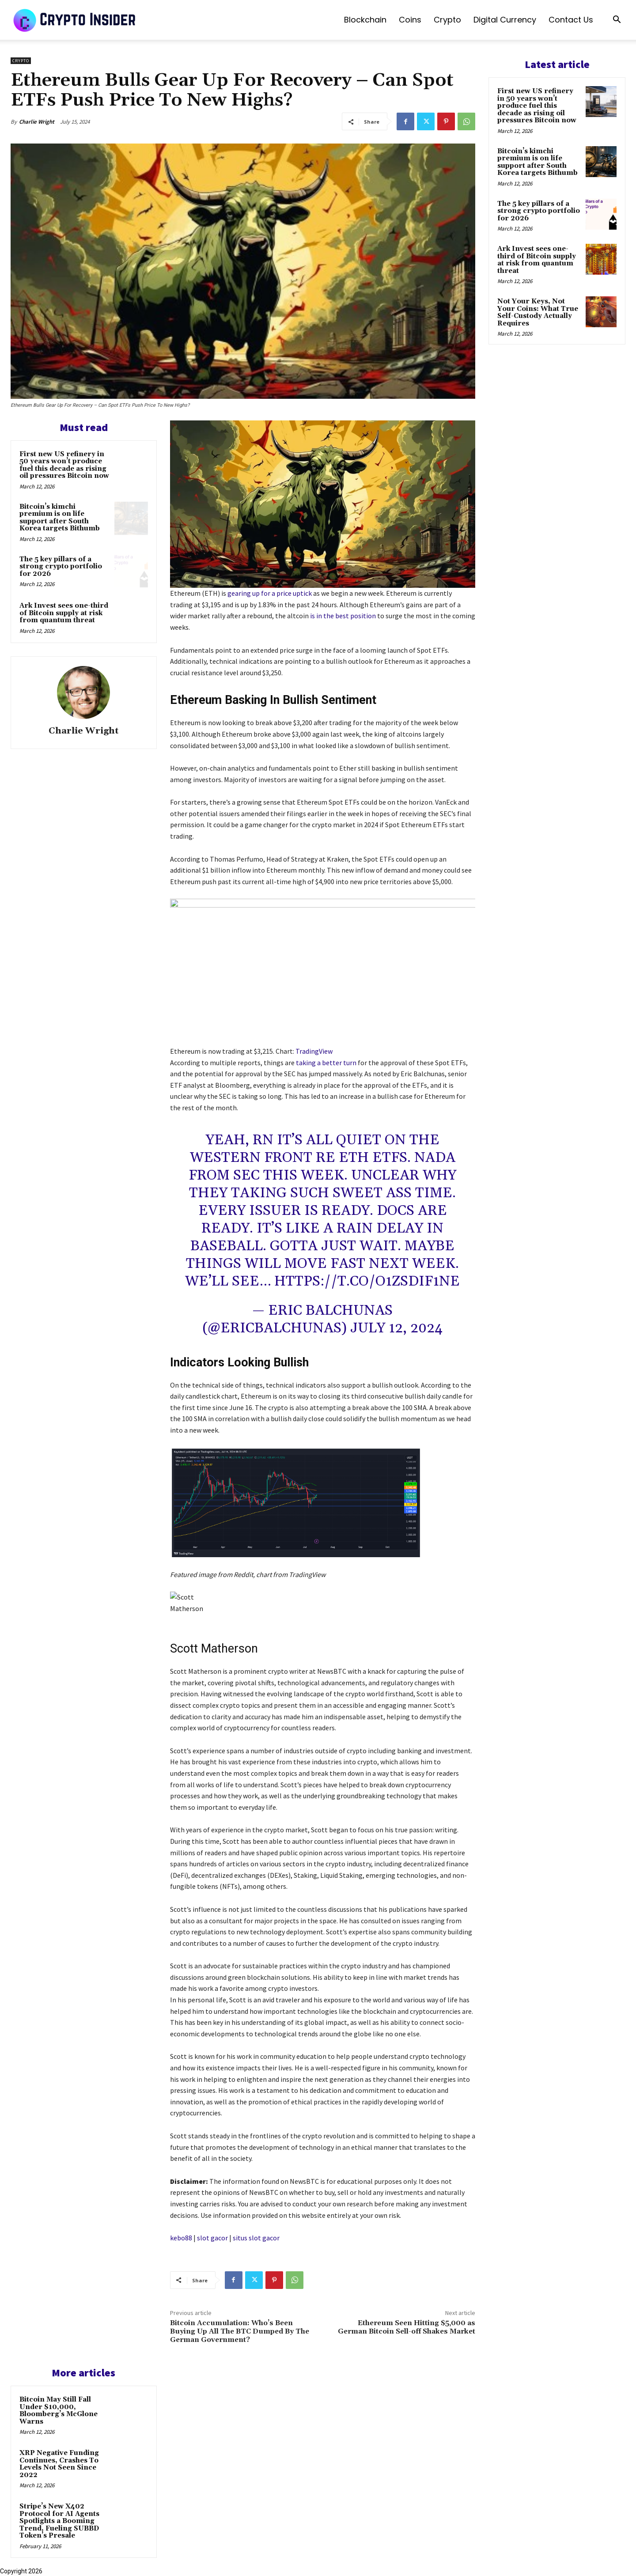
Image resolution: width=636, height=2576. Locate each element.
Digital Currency (504, 19)
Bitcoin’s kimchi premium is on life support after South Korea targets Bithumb (59, 518)
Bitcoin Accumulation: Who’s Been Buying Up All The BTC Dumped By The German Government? (239, 2331)
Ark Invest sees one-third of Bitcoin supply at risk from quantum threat (63, 612)
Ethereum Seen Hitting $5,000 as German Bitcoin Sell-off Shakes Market (406, 2327)
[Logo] (75, 20)
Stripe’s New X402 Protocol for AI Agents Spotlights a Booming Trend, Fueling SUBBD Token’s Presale (59, 2521)
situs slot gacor (256, 2237)
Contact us (571, 19)
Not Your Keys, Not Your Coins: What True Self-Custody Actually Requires (537, 312)
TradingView (314, 1051)
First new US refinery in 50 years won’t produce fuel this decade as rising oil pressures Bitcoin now (64, 465)
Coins (410, 19)
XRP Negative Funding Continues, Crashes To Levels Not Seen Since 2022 (59, 2464)
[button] (616, 20)
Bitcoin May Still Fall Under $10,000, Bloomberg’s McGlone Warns (58, 2410)
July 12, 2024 (396, 1328)
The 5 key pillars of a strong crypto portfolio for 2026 (60, 566)
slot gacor (212, 2237)
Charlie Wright (36, 121)
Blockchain (365, 19)
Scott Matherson (214, 1649)
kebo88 (181, 2237)
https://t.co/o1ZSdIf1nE (367, 1281)
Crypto (447, 19)
